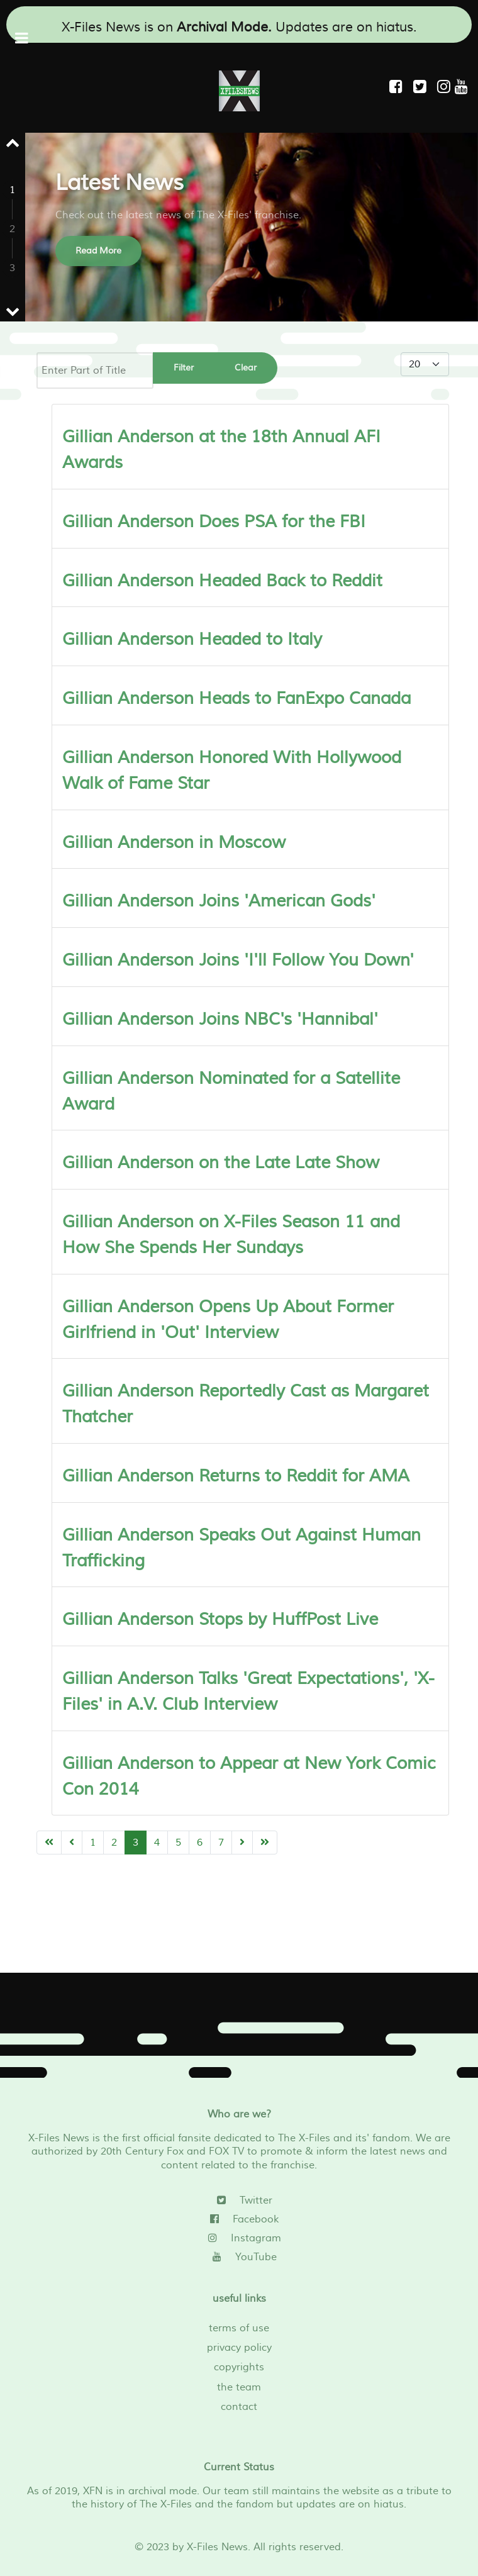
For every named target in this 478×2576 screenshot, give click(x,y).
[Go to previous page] (71, 1842)
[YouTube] (239, 2257)
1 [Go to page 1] (93, 1842)
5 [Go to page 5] (178, 1842)
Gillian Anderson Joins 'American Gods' (218, 901)
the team (239, 2387)
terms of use (239, 2328)
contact (239, 2406)
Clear (246, 368)
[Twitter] (239, 2200)
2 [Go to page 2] (114, 1842)
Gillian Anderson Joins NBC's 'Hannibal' (220, 1019)
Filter (184, 368)
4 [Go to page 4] (157, 1842)
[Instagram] (446, 87)
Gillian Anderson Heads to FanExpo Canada (236, 699)
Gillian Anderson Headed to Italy (192, 639)
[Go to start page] (49, 1842)
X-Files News (217, 2547)
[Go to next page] (242, 1842)
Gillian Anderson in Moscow (174, 843)
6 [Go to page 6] (200, 1842)
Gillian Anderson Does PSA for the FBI (213, 522)
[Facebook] (239, 2219)
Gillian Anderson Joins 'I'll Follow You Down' (238, 960)
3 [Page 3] (135, 1842)
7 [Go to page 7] (221, 1842)
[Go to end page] (264, 1842)
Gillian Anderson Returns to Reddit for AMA (235, 1476)
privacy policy (239, 2347)
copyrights (239, 2367)
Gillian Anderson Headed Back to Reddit (222, 581)
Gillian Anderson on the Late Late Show (220, 1163)
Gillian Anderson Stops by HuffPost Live (220, 1620)
